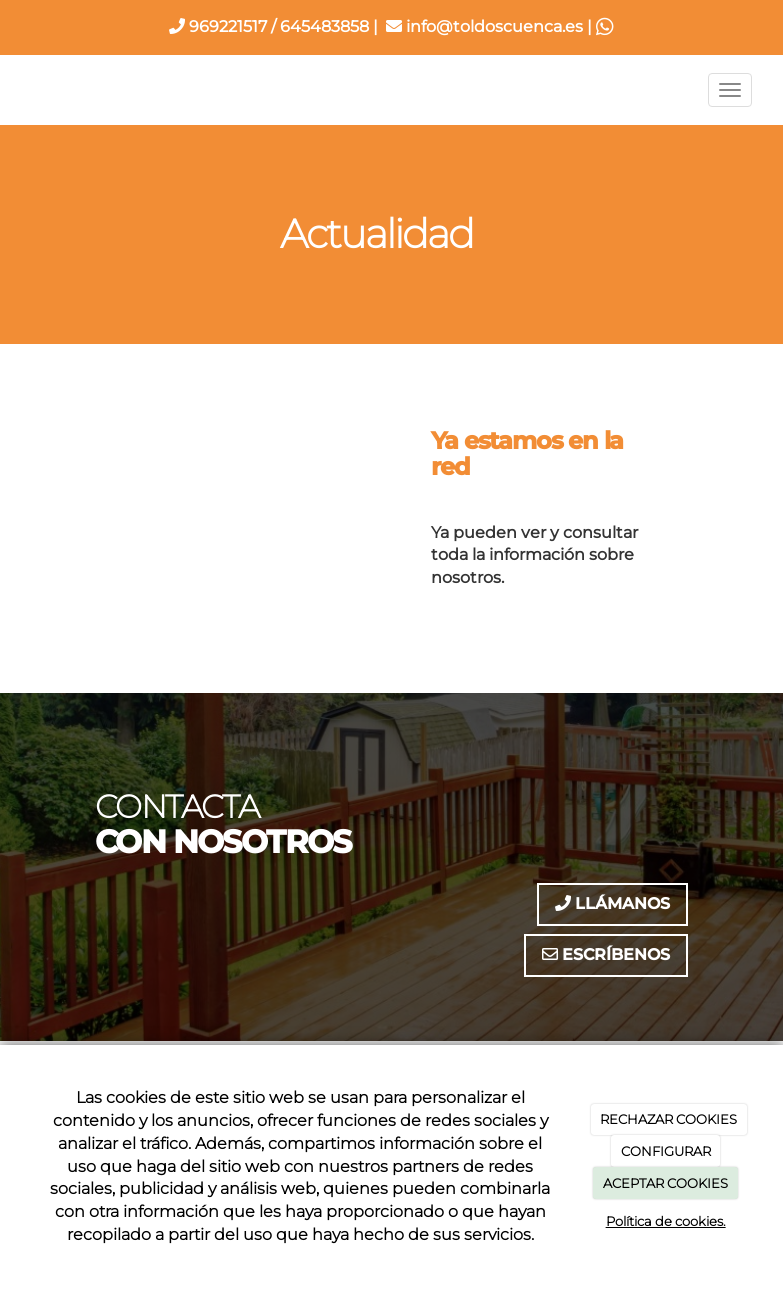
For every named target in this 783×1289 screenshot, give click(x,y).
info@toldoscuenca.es (484, 26)
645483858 (324, 26)
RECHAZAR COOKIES (668, 1119)
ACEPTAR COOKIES (665, 1183)
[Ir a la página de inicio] (12, 90)
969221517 (218, 26)
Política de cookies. (666, 1221)
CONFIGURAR (666, 1151)
